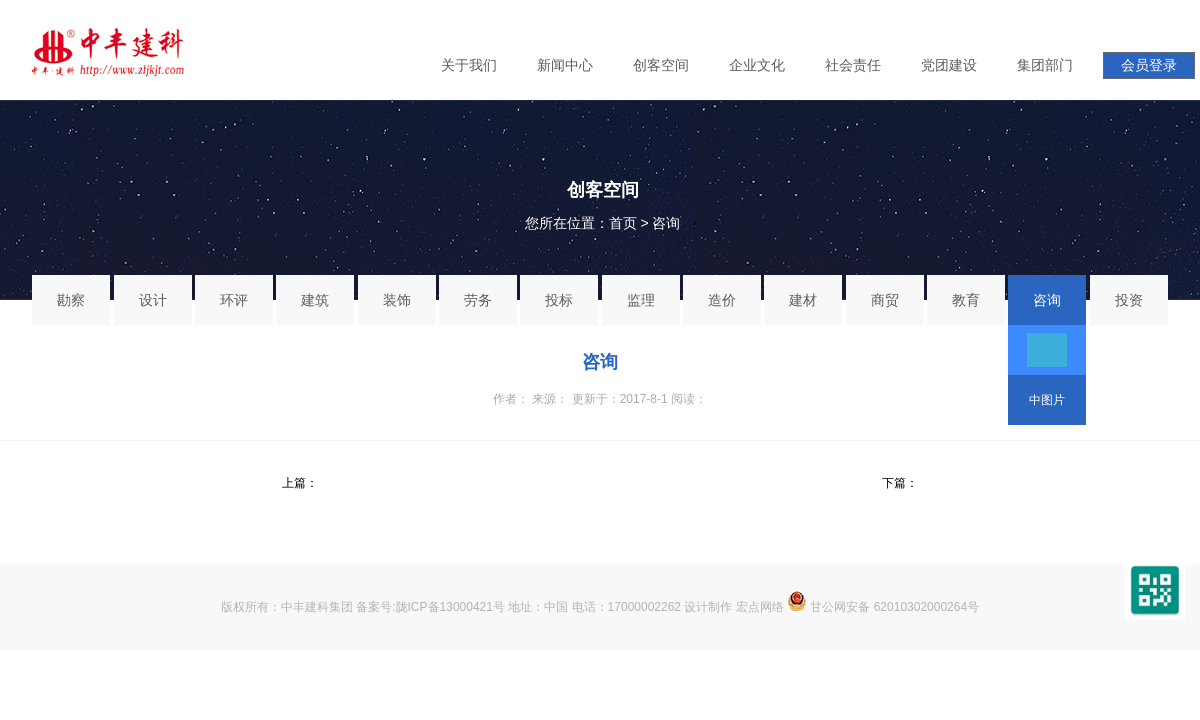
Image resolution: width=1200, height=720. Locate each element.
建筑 (315, 300)
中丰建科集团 (317, 607)
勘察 (71, 300)
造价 (722, 300)
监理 (641, 300)
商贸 (885, 300)
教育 (966, 300)
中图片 (1047, 400)
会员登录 (1149, 65)
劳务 (478, 300)
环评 (234, 300)
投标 (559, 300)
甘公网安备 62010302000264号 (883, 607)
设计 (153, 300)
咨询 (666, 223)
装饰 (397, 300)
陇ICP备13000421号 (450, 607)
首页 (623, 223)
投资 (1129, 300)
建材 (803, 300)
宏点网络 (760, 607)
